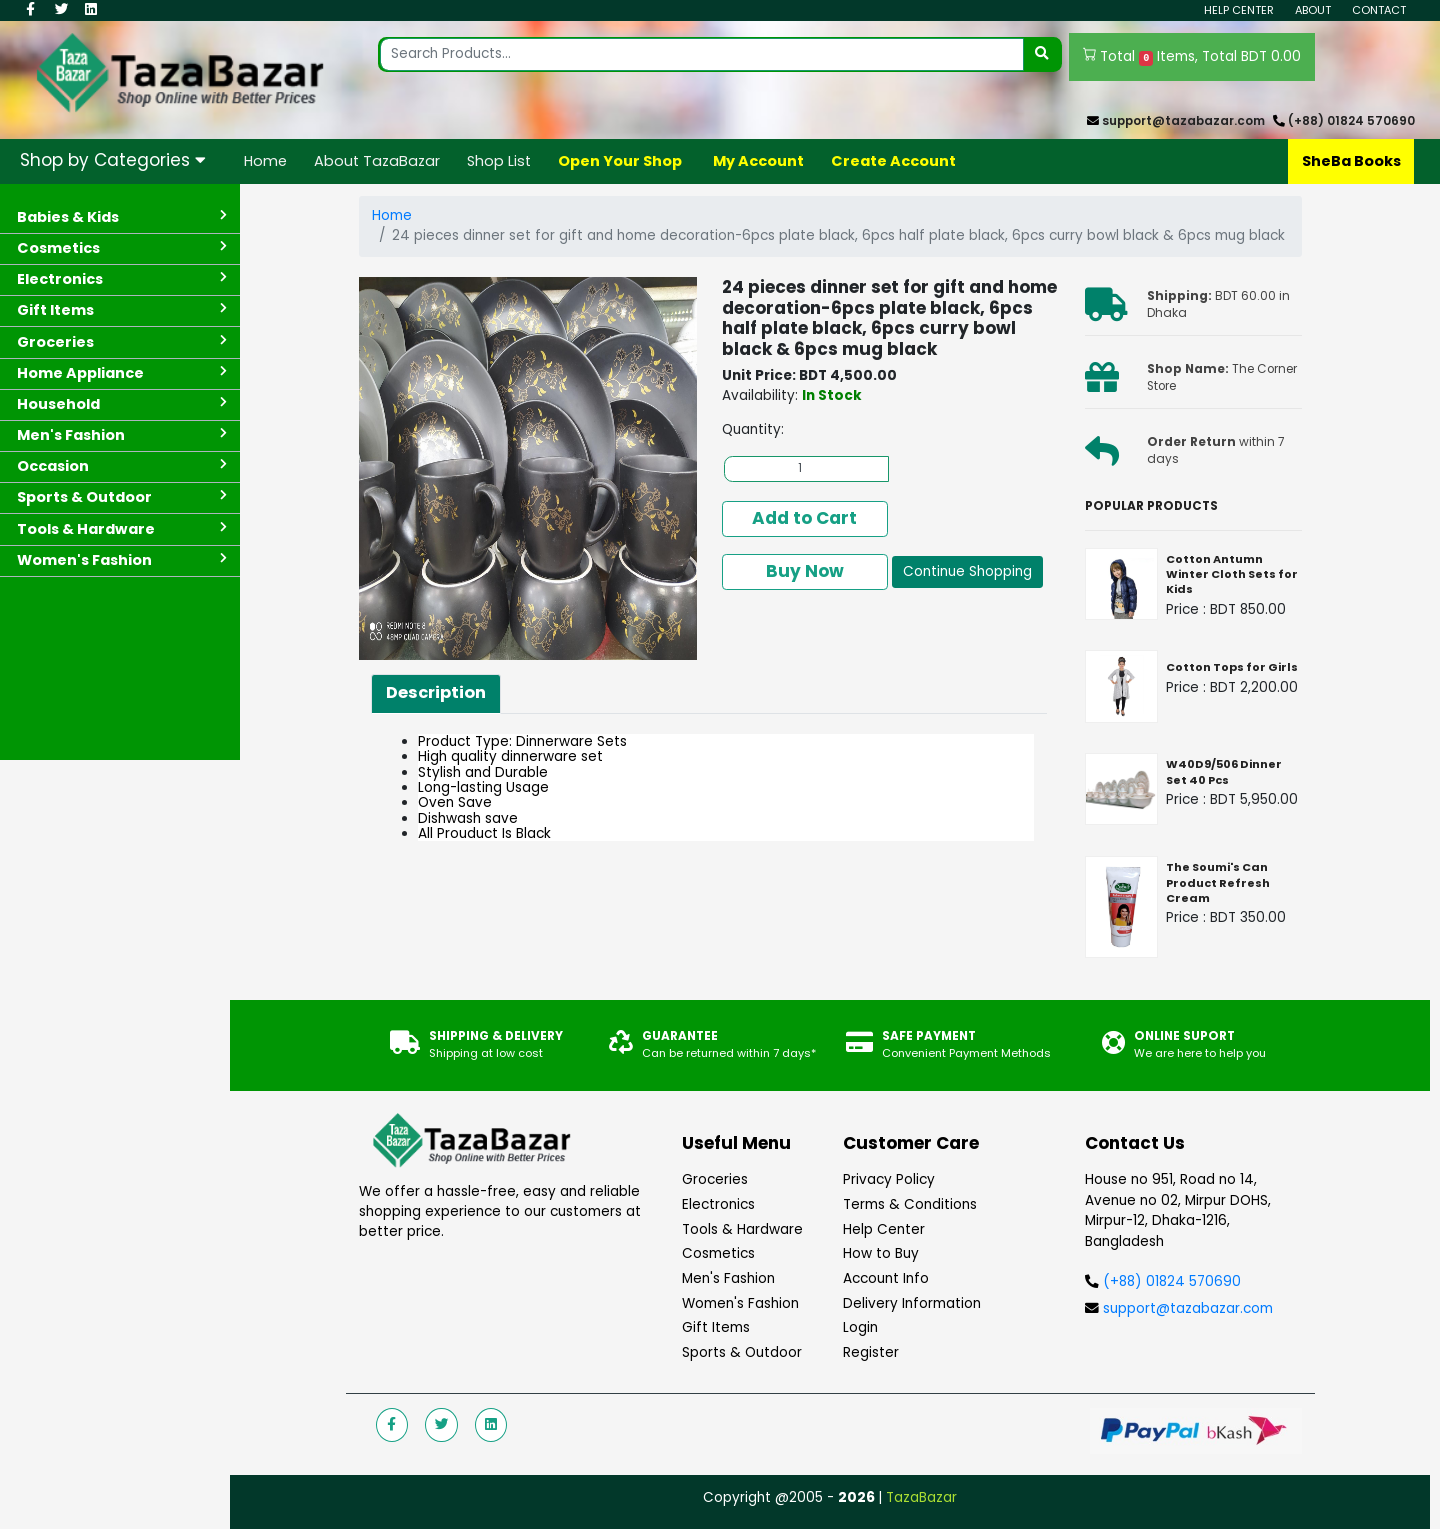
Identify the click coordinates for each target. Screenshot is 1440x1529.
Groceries (715, 1179)
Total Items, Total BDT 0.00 (1192, 57)
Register (871, 1352)
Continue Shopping (967, 571)
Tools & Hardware (742, 1229)
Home (265, 161)
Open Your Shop (620, 161)
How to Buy (881, 1253)
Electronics (718, 1204)
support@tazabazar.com (1183, 121)
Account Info (886, 1278)
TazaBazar (921, 1497)
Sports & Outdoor (742, 1352)
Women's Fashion (740, 1303)
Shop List (499, 161)
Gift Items (716, 1327)
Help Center (1239, 10)
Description (436, 692)
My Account (758, 161)
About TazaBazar (377, 161)
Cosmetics (718, 1253)
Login (860, 1327)
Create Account (893, 161)
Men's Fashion (728, 1278)
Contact (1379, 10)
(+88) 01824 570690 (1351, 121)
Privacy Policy (889, 1179)
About (1313, 10)
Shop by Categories (113, 160)
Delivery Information (912, 1303)
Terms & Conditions (910, 1204)
